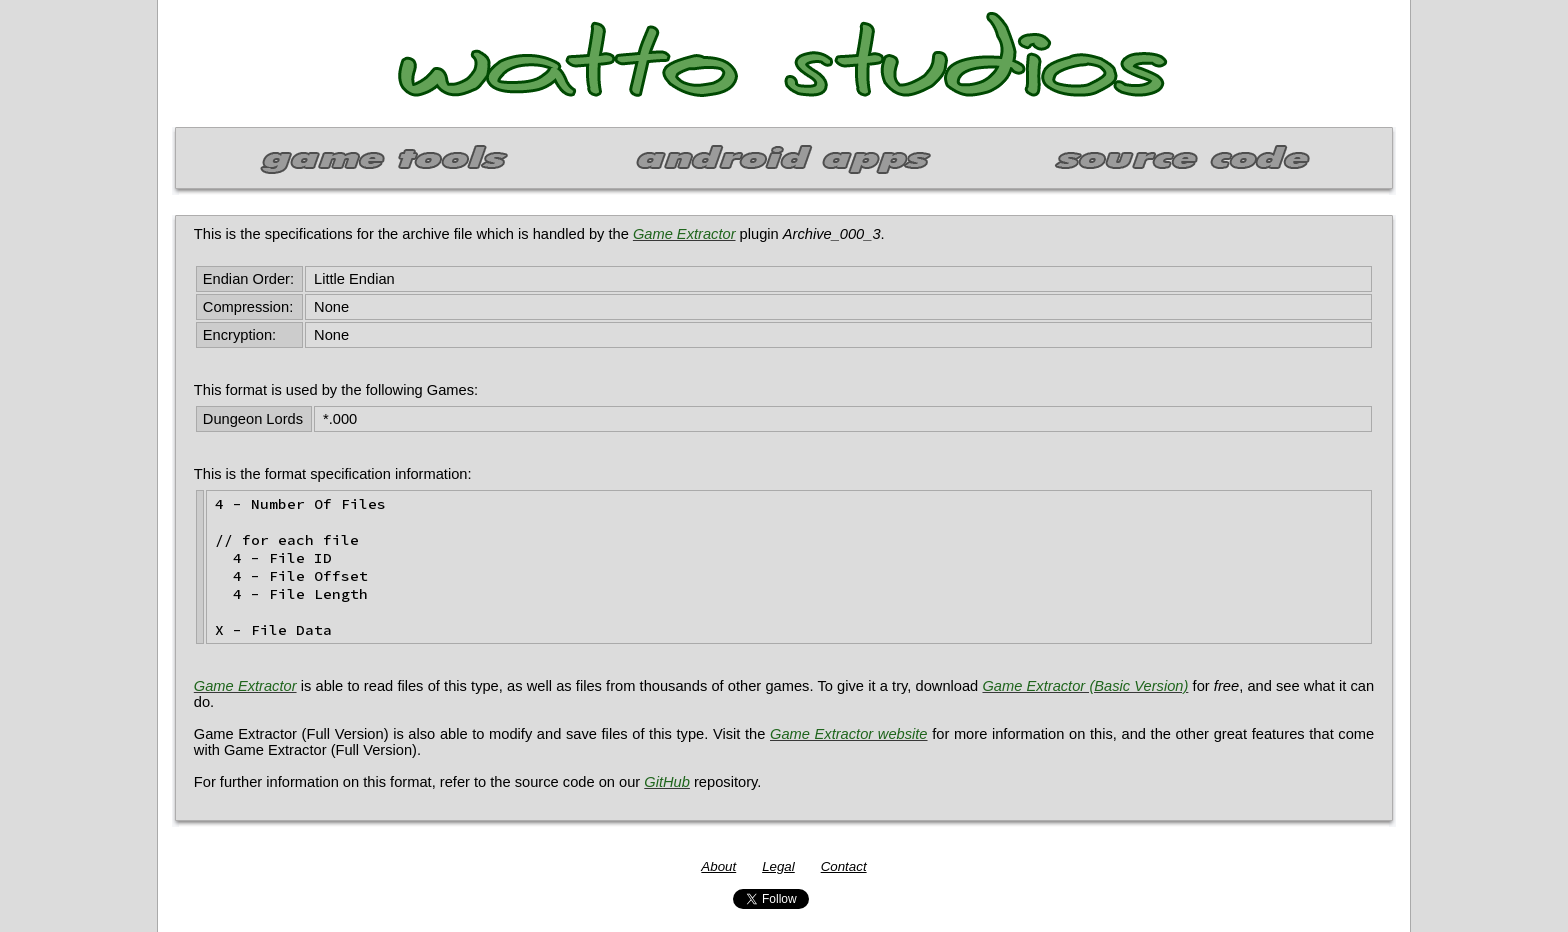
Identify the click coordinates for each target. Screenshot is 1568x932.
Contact (844, 866)
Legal (778, 866)
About (718, 866)
